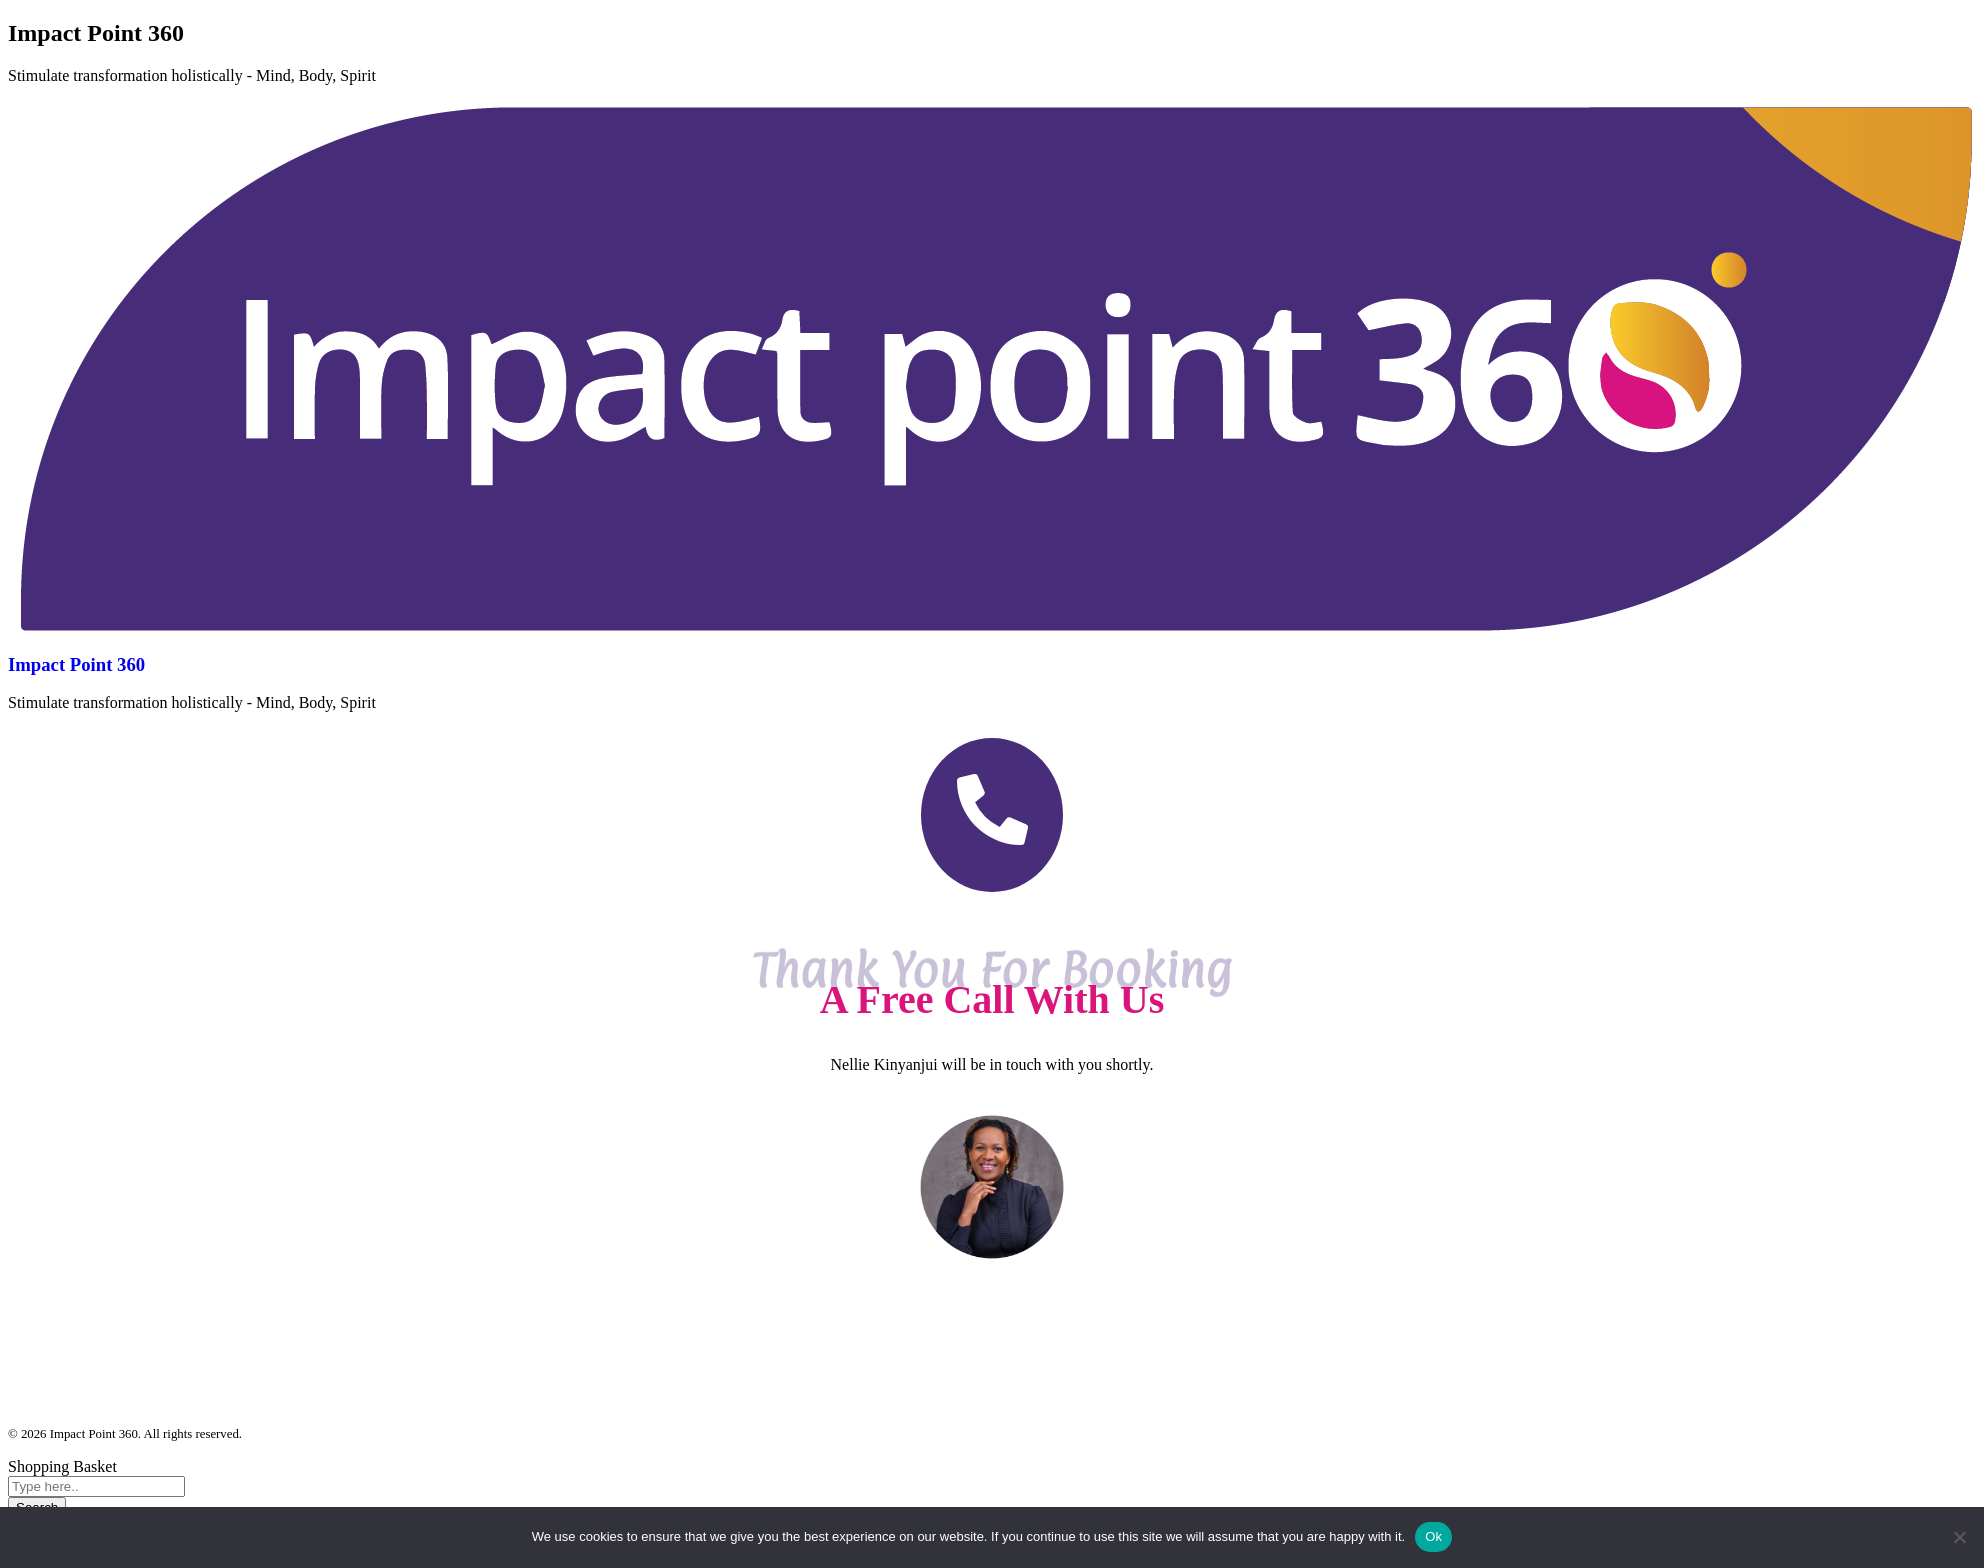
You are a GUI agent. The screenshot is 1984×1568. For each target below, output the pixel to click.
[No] (1959, 1537)
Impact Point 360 (76, 664)
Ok (1433, 1536)
